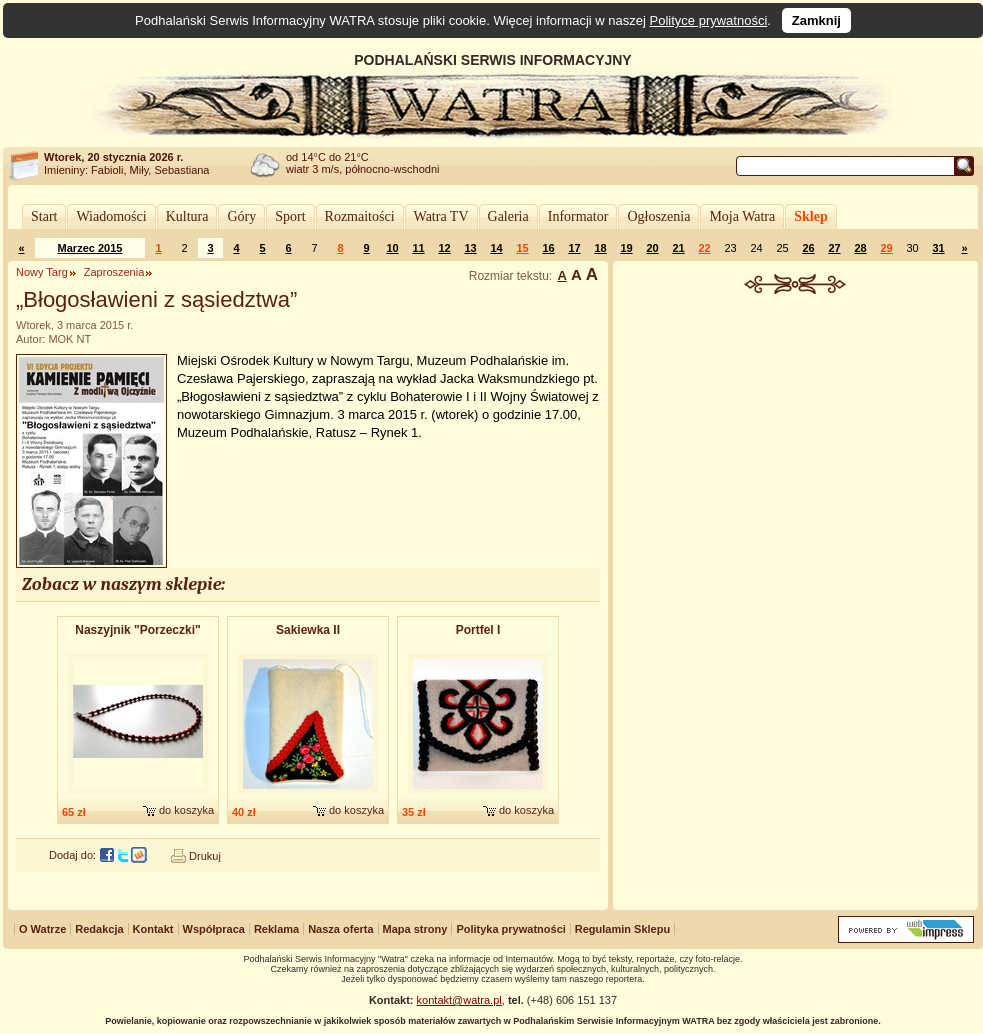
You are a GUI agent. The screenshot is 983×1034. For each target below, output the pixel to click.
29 (886, 248)
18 (600, 248)
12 (444, 248)
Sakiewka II (308, 630)
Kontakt (153, 929)
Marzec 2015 (90, 248)
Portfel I (478, 630)
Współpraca (214, 929)
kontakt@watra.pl (459, 1000)
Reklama (276, 929)
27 (834, 248)
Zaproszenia (114, 272)
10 (392, 248)
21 (678, 248)
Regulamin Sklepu (622, 929)
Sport (290, 216)
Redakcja (99, 929)
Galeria (508, 216)
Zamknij (816, 20)
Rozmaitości (360, 216)
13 (470, 248)
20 (652, 248)
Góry (241, 216)
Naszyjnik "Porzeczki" (137, 630)
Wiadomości (111, 216)
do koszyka (186, 810)
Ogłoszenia (658, 216)
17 (574, 248)
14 (496, 248)
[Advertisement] (796, 604)
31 (938, 248)
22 (704, 248)
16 (548, 248)
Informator (578, 216)
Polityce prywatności (709, 20)
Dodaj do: (72, 855)
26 (808, 248)
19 (626, 248)
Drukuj (205, 856)
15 (522, 248)
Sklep (810, 216)
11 (418, 248)
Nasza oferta (340, 929)
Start (44, 216)
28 (860, 248)
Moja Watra (742, 216)
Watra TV (441, 216)
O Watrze (42, 929)
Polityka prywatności (510, 929)
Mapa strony (415, 929)
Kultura (187, 216)
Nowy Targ (42, 272)
